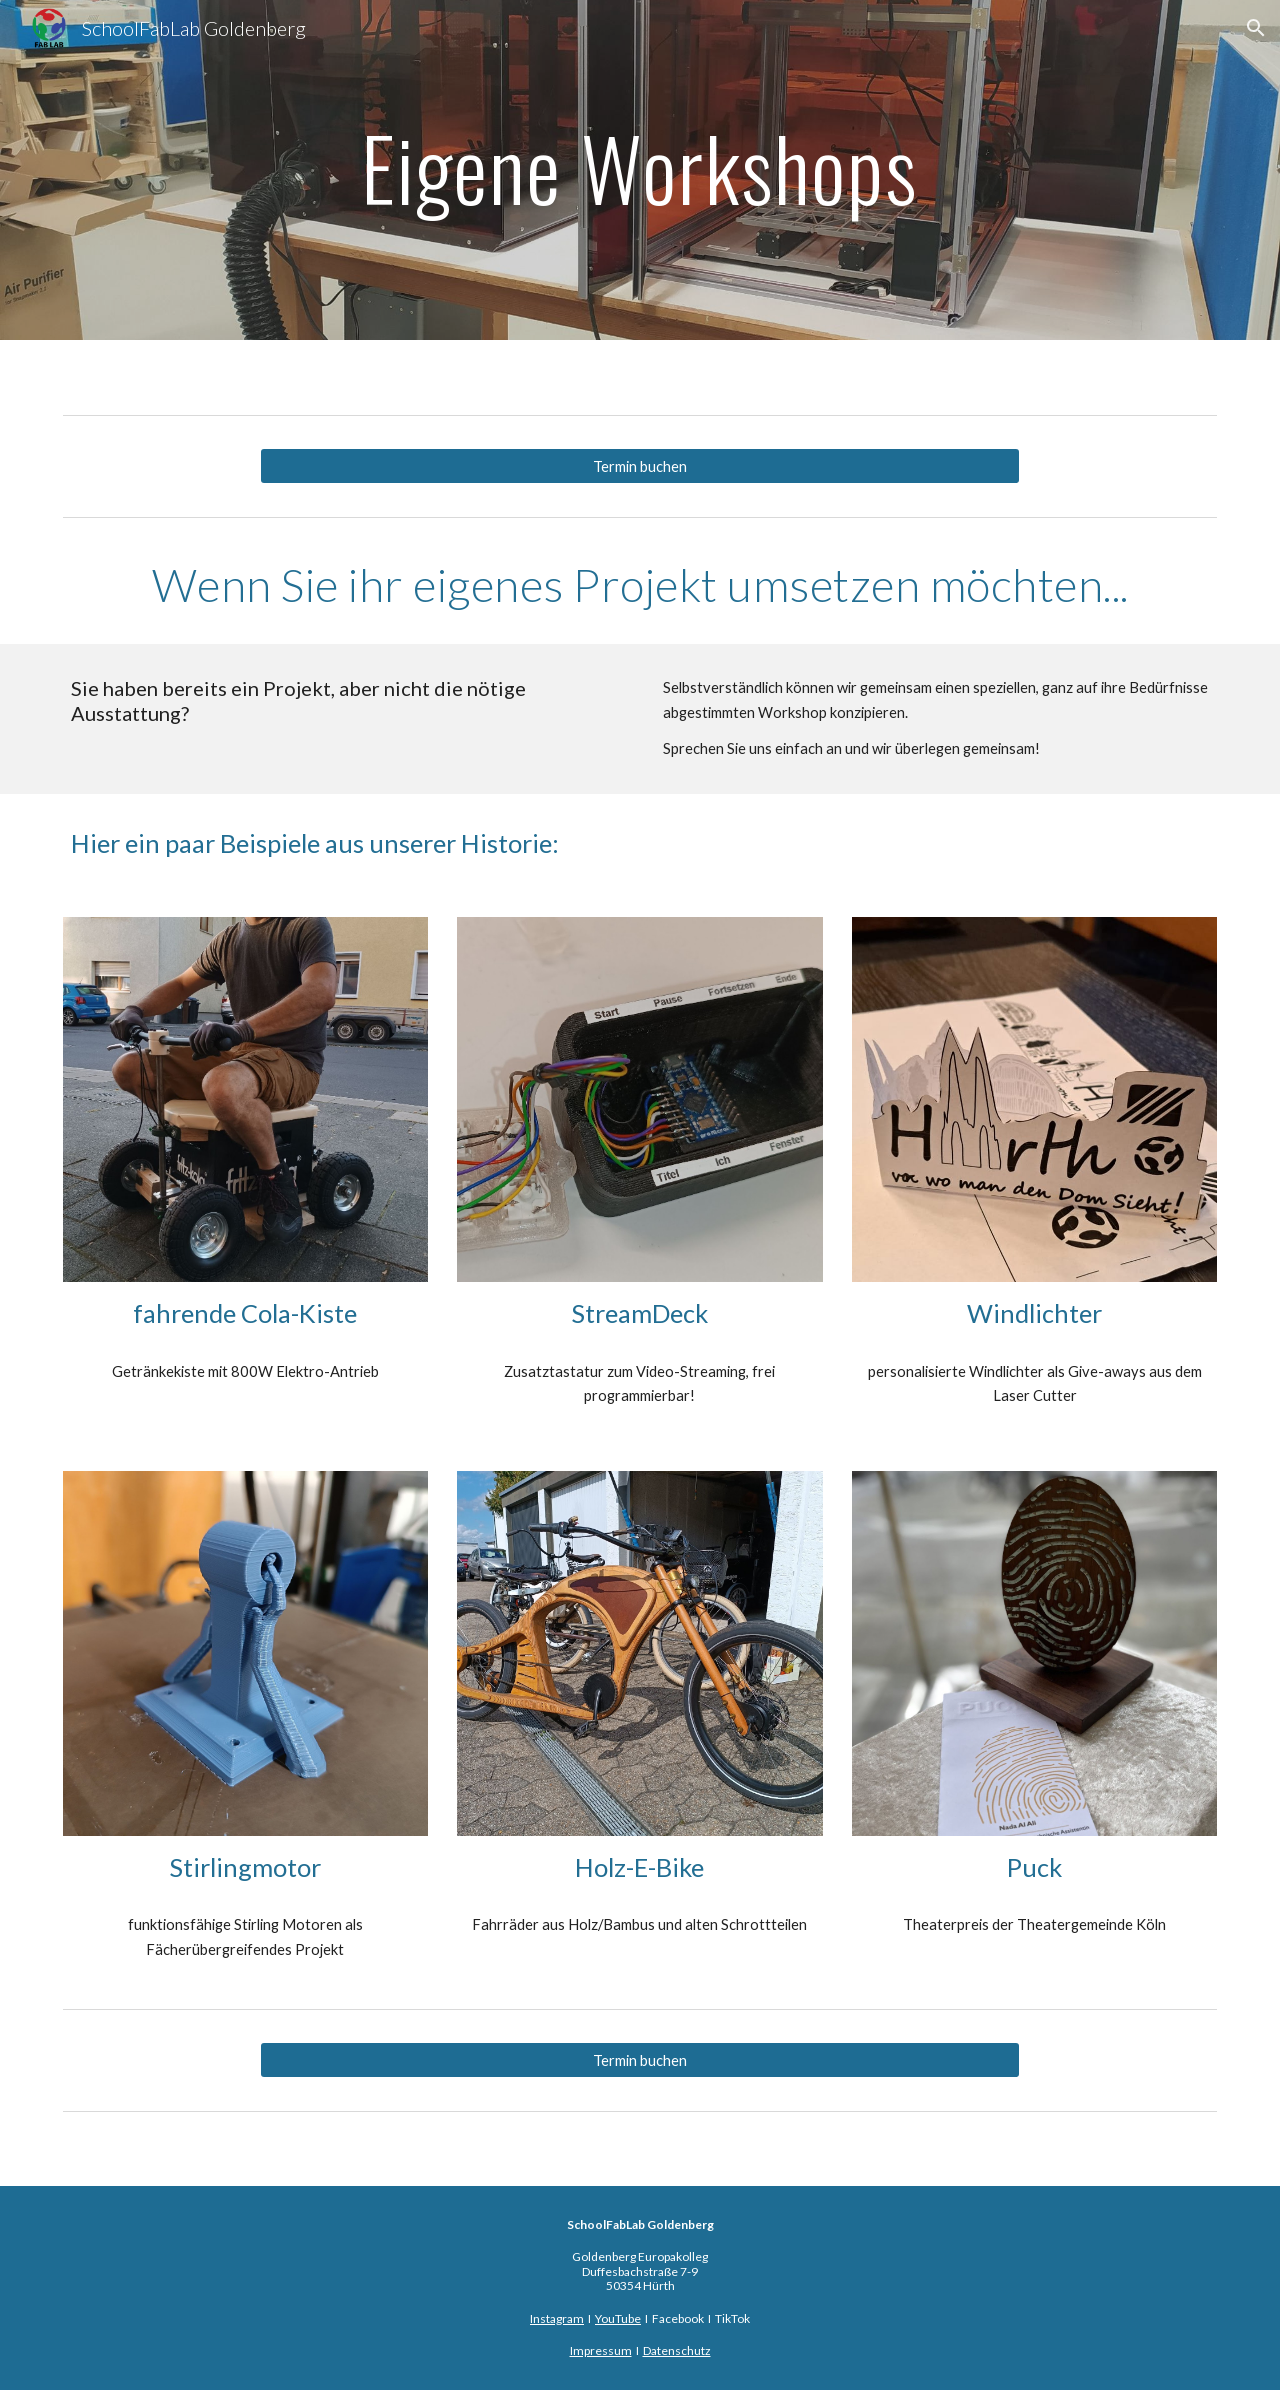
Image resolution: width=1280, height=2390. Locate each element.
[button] (1256, 28)
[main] (640, 169)
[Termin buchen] (640, 466)
